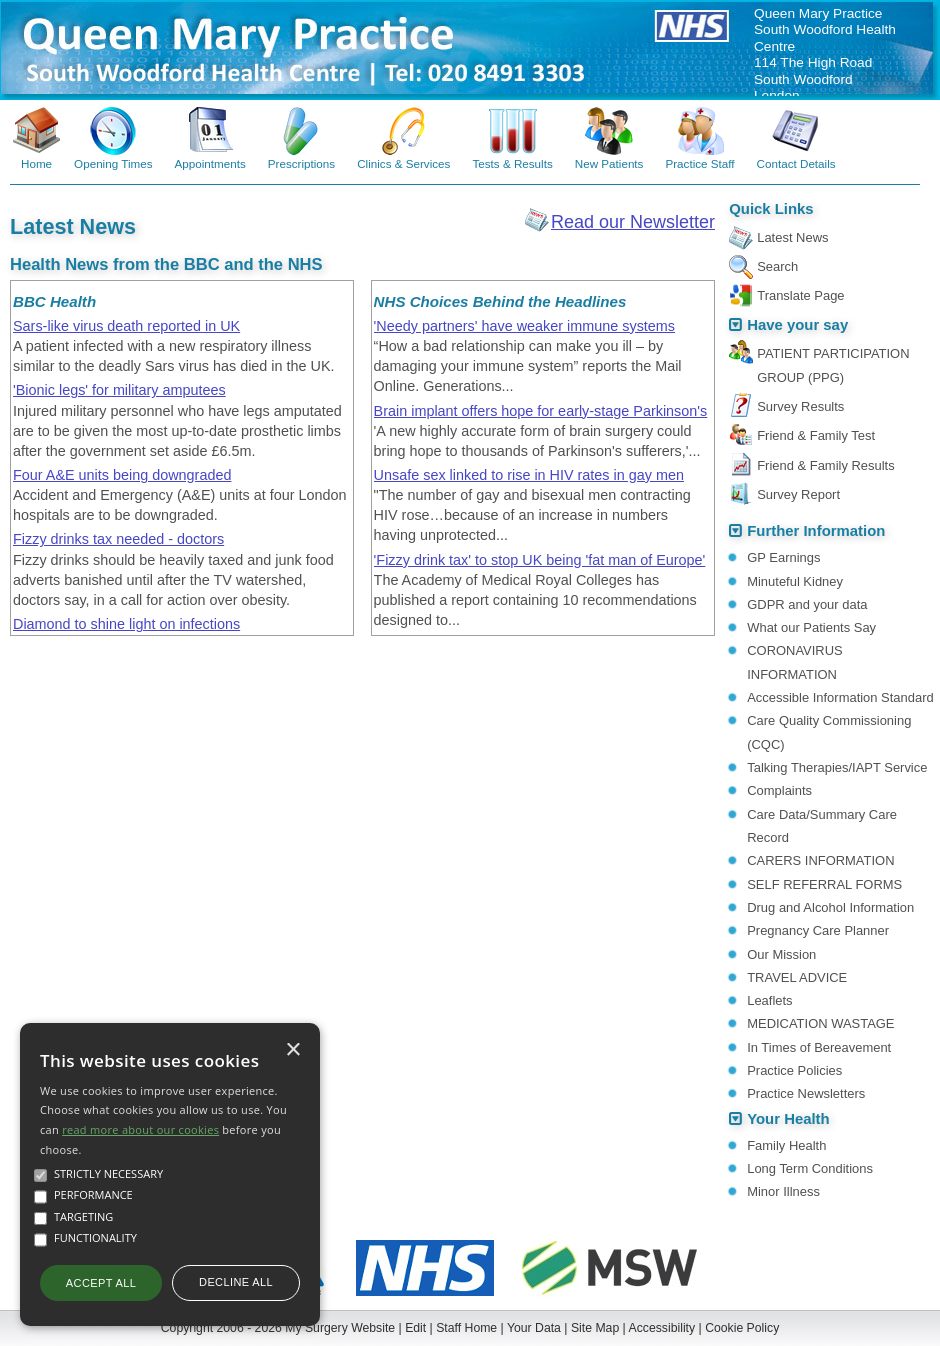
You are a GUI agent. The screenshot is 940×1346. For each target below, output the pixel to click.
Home (36, 163)
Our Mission (781, 954)
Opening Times (113, 163)
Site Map (595, 1328)
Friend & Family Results (825, 465)
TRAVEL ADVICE (797, 977)
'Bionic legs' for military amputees (119, 390)
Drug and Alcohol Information (830, 907)
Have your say (797, 325)
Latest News (792, 237)
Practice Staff (699, 163)
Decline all (236, 1282)
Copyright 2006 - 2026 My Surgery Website (278, 1328)
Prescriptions (301, 163)
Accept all (101, 1283)
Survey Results (800, 406)
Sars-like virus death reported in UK (126, 326)
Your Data (534, 1328)
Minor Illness (783, 1191)
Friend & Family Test (816, 435)
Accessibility (662, 1328)
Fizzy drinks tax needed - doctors (118, 539)
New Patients (609, 163)
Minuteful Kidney (795, 581)
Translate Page (800, 295)
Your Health (788, 1119)
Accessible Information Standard (840, 697)
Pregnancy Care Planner (818, 930)
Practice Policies (794, 1070)
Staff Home (466, 1328)
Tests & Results (512, 163)
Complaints (779, 790)
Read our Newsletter (633, 222)
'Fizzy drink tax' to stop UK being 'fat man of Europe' (540, 560)
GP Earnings (783, 557)
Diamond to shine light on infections (126, 624)
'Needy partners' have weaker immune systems (524, 326)
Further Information (816, 531)
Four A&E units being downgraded (122, 475)
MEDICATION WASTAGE (820, 1023)
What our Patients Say (811, 627)
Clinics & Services (403, 163)
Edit (415, 1328)
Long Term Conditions (810, 1168)
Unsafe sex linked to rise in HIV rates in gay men (529, 475)
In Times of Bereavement (819, 1047)
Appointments (210, 163)
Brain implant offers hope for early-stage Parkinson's (541, 411)
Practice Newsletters (806, 1093)
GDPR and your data (807, 604)
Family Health (786, 1145)
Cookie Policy (742, 1328)
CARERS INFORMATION (820, 860)
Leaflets (769, 1000)
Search (777, 266)
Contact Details (796, 163)
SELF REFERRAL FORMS (824, 884)
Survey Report (798, 494)
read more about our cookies (140, 1129)
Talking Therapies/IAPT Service (837, 767)
